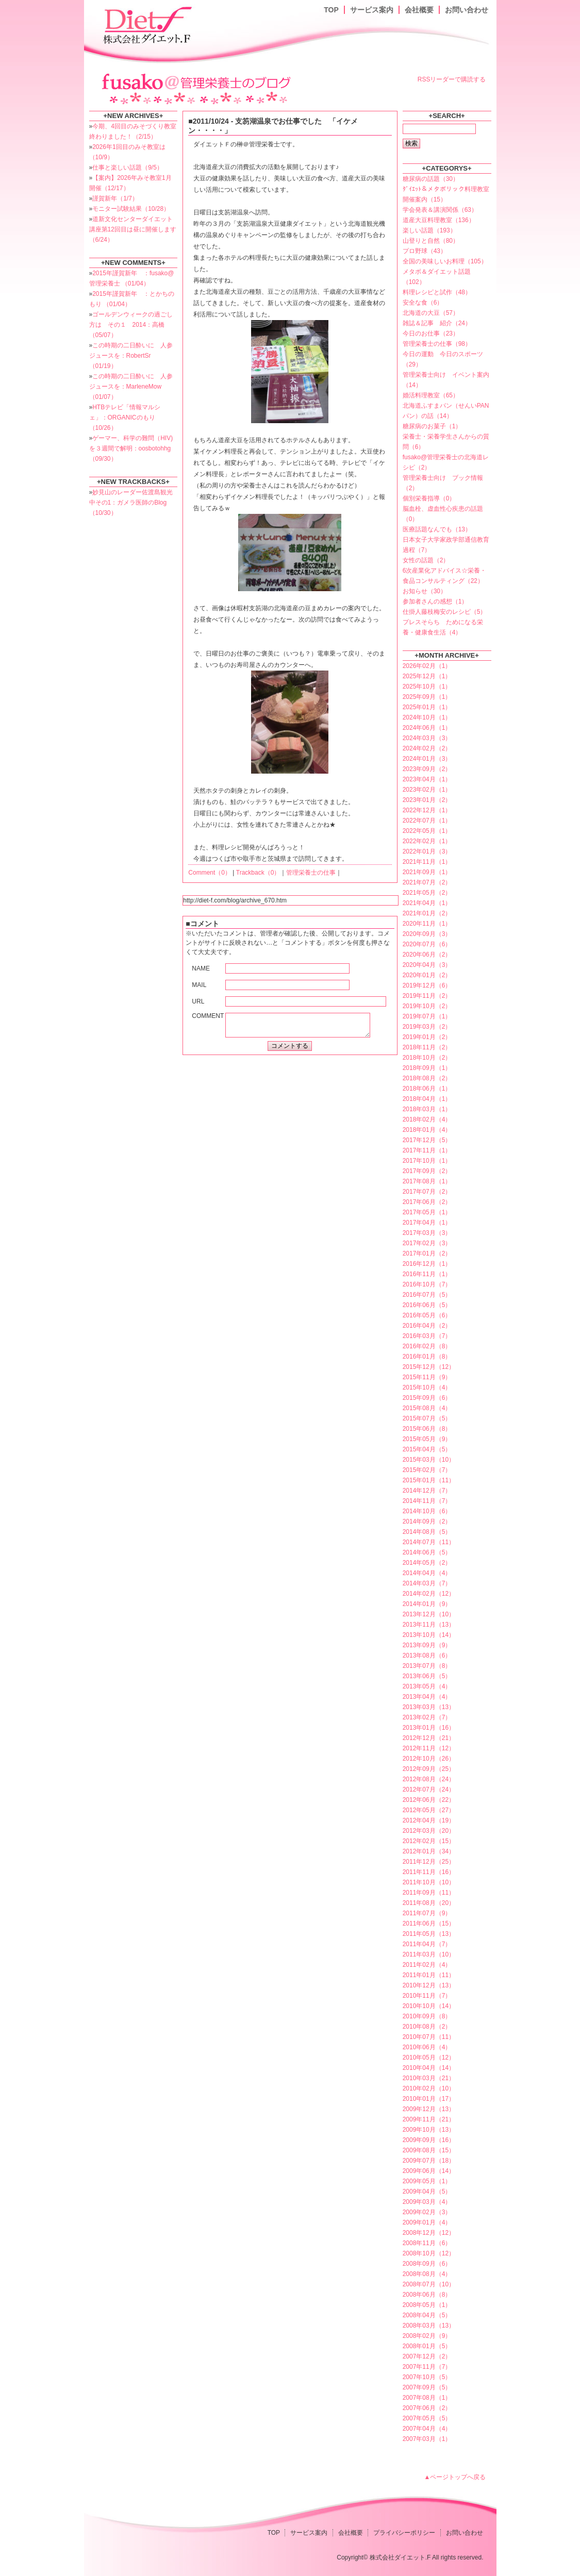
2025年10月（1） (427, 686)
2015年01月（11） (429, 1480)
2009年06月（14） (429, 2170)
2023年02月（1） (427, 789)
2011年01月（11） (429, 1975)
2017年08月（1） (427, 1181)
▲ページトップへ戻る (455, 2477)
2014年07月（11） (429, 1542)
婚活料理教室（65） (431, 395)
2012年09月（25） (429, 1768)
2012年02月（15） (429, 1841)
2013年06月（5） (427, 1676)
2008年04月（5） (427, 2315)
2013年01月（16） (429, 1727)
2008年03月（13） (429, 2325)
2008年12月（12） (429, 2232)
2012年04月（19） (429, 1820)
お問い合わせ (466, 10)
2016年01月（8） (427, 1356)
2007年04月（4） (427, 2428)
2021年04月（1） (427, 903)
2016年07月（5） (427, 1294)
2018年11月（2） (427, 1047)
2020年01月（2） (427, 975)
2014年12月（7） (427, 1490)
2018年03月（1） (427, 1109)
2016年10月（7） (427, 1284)
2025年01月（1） (427, 707)
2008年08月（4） (427, 2274)
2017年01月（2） (427, 1253)
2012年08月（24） (429, 1779)
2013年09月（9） (427, 1645)
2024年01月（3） (427, 758)
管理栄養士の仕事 (311, 872)
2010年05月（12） (429, 2057)
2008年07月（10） (429, 2284)
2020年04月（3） (427, 964)
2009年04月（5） (427, 2191)
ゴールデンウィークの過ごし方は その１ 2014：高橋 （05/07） (131, 325)
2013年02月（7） (427, 1717)
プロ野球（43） (424, 251)
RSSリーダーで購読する (452, 79)
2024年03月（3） (427, 738)
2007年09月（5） (427, 2387)
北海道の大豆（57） (431, 312)
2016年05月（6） (427, 1315)
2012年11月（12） (429, 1748)
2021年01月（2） (427, 913)
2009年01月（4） (427, 2222)
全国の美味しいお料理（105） (445, 261)
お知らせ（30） (424, 591)
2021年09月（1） (427, 872)
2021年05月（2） (427, 892)
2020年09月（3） (427, 934)
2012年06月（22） (429, 1799)
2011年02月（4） (427, 1964)
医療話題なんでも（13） (437, 529)
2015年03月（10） (429, 1459)
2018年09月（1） (427, 1068)
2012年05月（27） (429, 1810)
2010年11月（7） (427, 1995)
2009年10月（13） (429, 2129)
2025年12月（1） (427, 676)
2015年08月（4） (427, 1408)
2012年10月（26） (429, 1758)
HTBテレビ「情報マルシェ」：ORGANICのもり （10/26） (125, 417)
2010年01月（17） (429, 2098)
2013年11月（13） (429, 1624)
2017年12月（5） (427, 1140)
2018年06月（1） (427, 1088)
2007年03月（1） (427, 2439)
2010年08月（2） (427, 2026)
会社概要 (419, 10)
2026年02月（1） (427, 666)
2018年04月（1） (427, 1098)
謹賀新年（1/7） (115, 198)
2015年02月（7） (427, 1470)
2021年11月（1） (427, 861)
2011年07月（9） (427, 1913)
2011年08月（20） (429, 1902)
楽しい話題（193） (429, 230)
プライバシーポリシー (404, 2532)
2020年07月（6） (427, 944)
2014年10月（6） (427, 1511)
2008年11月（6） (427, 2243)
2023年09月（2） (427, 769)
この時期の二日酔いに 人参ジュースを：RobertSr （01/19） (131, 356)
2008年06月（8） (427, 2294)
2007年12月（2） (427, 2356)
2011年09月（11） (429, 1892)
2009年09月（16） (429, 2140)
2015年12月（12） (429, 1366)
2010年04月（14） (429, 2067)
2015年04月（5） (427, 1449)
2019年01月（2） (427, 1037)
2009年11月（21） (429, 2119)
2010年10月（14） (429, 2006)
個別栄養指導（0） (429, 498)
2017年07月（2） (427, 1191)
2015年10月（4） (427, 1387)
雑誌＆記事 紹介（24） (437, 323)
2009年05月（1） (427, 2181)
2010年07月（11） (429, 2036)
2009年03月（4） (427, 2201)
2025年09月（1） (427, 696)
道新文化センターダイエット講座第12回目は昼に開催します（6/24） (132, 229)
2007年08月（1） (427, 2397)
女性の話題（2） (426, 560)
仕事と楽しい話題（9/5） (127, 167)
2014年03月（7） (427, 1583)
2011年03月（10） (429, 1954)
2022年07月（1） (427, 820)
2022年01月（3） (427, 851)
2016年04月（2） (427, 1325)
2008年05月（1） (427, 2305)
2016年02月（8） (427, 1346)
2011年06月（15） (429, 1923)
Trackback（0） (258, 872)
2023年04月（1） (427, 779)
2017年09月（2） (427, 1171)
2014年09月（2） (427, 1521)
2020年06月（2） (427, 954)
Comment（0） (209, 872)
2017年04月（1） (427, 1222)
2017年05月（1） (427, 1212)
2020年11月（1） (427, 923)
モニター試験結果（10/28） (131, 208)
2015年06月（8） (427, 1428)
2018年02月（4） (427, 1119)
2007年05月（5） (427, 2418)
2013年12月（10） (429, 1614)
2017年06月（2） (427, 1202)
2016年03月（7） (427, 1336)
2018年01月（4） (427, 1129)
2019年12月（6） (427, 985)
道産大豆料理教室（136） (439, 220)
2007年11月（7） (427, 2366)
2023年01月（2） (427, 800)
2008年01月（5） (427, 2346)
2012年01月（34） (429, 1851)
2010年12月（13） (429, 1985)
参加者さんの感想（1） (435, 601)
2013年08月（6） (427, 1655)
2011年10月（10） (429, 1882)
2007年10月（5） (427, 2377)
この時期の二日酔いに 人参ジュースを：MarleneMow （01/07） (131, 386)
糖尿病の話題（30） (431, 178)
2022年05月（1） (427, 830)
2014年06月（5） (427, 1552)
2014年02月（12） (429, 1593)
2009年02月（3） (427, 2212)
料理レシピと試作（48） (437, 292)
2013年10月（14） (429, 1634)
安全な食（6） (423, 302)
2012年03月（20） (429, 1830)
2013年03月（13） (429, 1707)
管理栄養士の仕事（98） (437, 343)
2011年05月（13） (429, 1933)
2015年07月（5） (427, 1418)
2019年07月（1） (427, 1016)
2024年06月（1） (427, 727)
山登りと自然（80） (431, 240)
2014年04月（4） (427, 1573)
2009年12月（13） (429, 2109)
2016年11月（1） (427, 1274)
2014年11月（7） (427, 1500)
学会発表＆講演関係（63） (440, 209)
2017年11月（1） (427, 1150)
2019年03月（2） (427, 1026)
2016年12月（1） (427, 1263)
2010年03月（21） (429, 2078)
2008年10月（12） (429, 2253)
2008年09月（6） (427, 2263)
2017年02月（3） (427, 1243)
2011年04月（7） (427, 1944)
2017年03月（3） (427, 1232)
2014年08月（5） (427, 1531)
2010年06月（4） (427, 2047)
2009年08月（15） (429, 2150)
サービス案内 (371, 10)
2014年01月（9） (427, 1604)
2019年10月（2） (427, 1006)
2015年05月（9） (427, 1439)
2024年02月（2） (427, 748)
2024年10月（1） (427, 717)
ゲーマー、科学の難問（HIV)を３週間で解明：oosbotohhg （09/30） (131, 448)
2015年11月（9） (427, 1377)
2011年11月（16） (429, 1872)
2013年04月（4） (427, 1696)
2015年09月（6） (427, 1397)
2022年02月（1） (427, 841)
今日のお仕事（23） (431, 333)
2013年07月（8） (427, 1665)
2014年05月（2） (427, 1562)
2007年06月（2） (427, 2408)
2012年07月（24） (429, 1789)
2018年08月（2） (427, 1078)
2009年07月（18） (429, 2160)
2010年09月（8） (427, 2016)
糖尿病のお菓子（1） (432, 426)
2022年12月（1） (427, 810)
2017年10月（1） (427, 1160)
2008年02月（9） (427, 2335)
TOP (331, 10)
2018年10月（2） (427, 1057)
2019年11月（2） (427, 995)
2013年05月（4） (427, 1686)
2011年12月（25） (429, 1861)
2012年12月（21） (429, 1738)
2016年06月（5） (427, 1305)
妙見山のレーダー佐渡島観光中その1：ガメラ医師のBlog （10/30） (131, 502)
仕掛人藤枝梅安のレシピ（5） (445, 611)
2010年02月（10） (429, 2088)
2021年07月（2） (427, 882)
